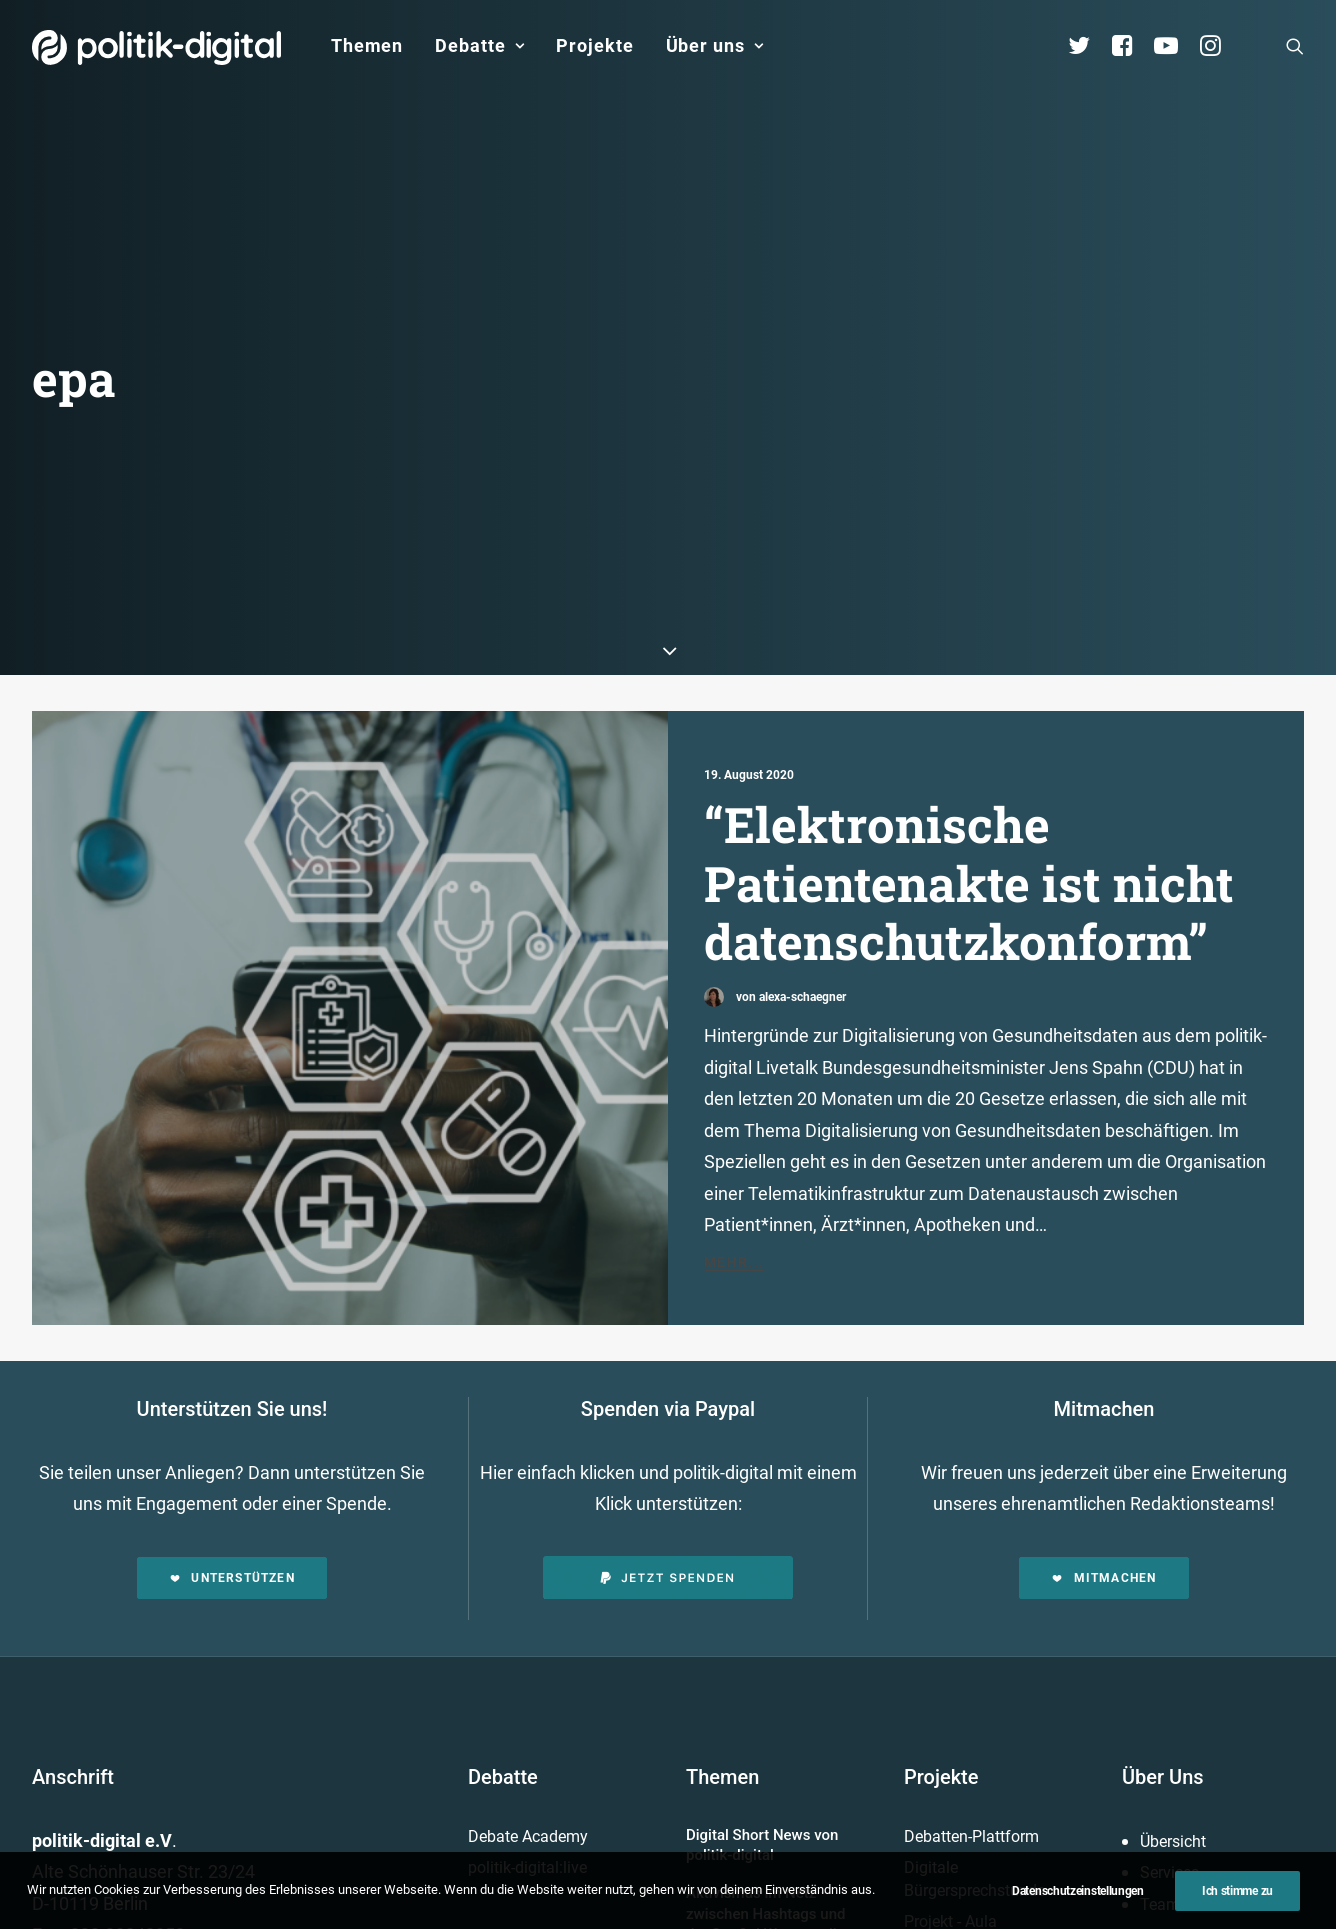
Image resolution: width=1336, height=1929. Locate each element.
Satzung (1169, 1655)
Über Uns (1163, 1402)
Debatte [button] (479, 45)
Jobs (788, 1873)
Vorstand (1172, 1623)
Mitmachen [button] (1103, 1203)
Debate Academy (528, 1461)
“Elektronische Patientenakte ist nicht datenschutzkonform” (969, 507)
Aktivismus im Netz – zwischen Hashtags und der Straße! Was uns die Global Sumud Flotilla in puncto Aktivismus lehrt (765, 1558)
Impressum (578, 1873)
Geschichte (1179, 1686)
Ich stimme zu (1237, 1905)
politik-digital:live (527, 1492)
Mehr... (734, 887)
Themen (367, 45)
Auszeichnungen (1198, 1718)
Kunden (931, 1578)
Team (1160, 1529)
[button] (1295, 46)
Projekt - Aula (950, 1546)
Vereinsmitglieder (1201, 1560)
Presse (861, 1873)
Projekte (594, 45)
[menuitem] (367, 46)
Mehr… (712, 1637)
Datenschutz (694, 1873)
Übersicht (1173, 1466)
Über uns (715, 45)
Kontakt (479, 1873)
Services (1169, 1497)
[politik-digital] (156, 47)
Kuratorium (1179, 1592)
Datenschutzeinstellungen (1078, 1905)
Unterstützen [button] (232, 1203)
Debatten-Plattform (971, 1461)
